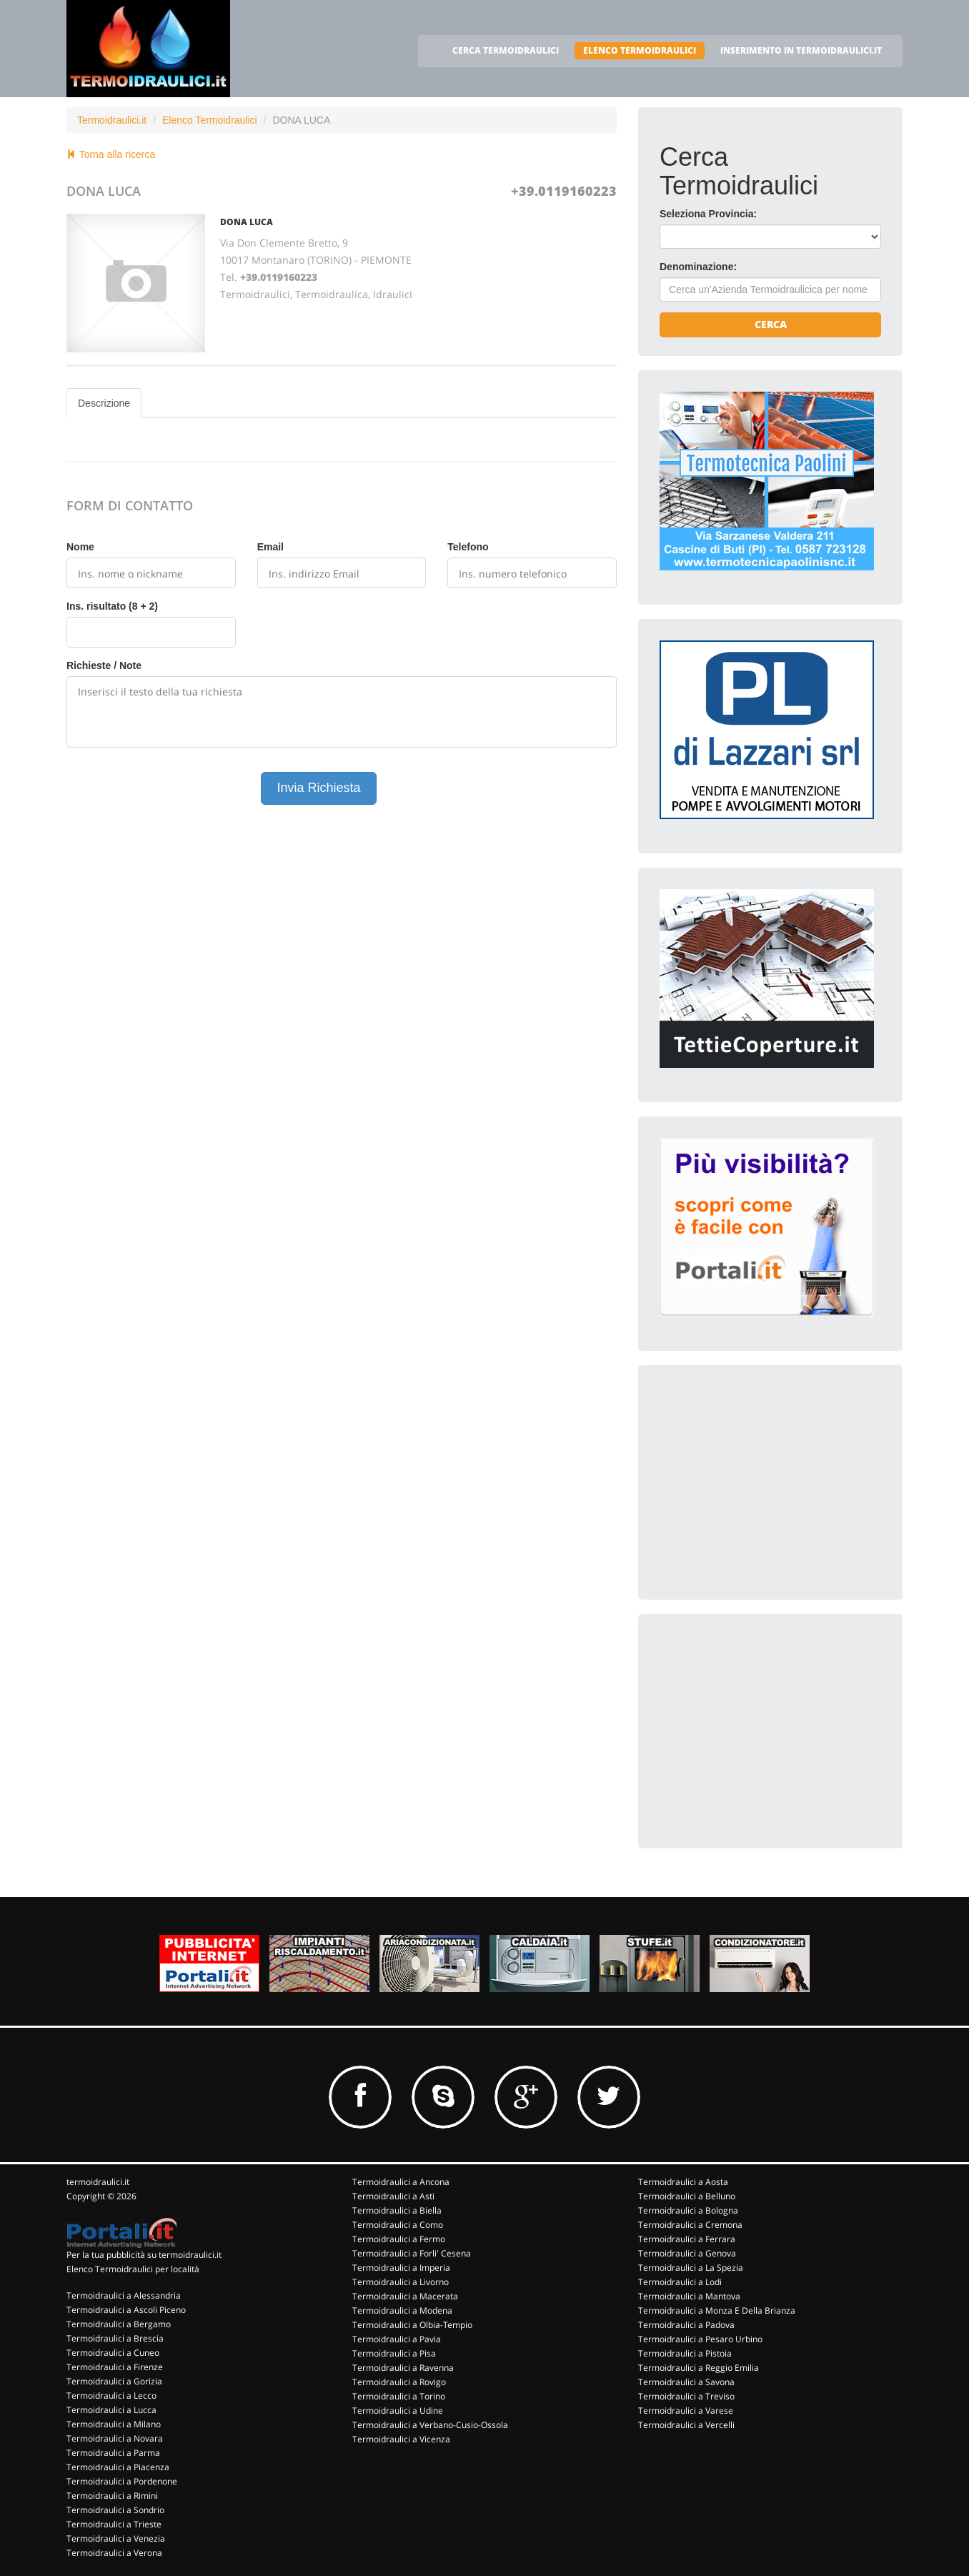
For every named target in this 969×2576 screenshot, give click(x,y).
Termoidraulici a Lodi (680, 2282)
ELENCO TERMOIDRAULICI (639, 50)
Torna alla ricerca (110, 154)
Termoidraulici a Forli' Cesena (411, 2253)
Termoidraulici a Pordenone (121, 2481)
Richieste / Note (103, 665)
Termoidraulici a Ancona (400, 2182)
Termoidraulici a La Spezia (690, 2268)
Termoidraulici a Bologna (688, 2210)
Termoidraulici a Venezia (115, 2538)
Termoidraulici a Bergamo (118, 2324)
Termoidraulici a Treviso (686, 2396)
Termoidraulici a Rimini (112, 2496)
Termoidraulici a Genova (687, 2253)
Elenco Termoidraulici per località (132, 2269)
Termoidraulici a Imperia (401, 2268)
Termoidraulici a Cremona (690, 2225)
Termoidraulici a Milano (113, 2424)
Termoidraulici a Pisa (394, 2353)
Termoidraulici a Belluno (686, 2196)
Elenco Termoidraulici (209, 120)
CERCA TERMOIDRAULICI (505, 50)
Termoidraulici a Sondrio (115, 2510)
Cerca (771, 324)
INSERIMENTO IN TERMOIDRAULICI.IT (801, 50)
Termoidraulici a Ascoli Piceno (126, 2310)
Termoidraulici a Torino (398, 2396)
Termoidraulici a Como (397, 2225)
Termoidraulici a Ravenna (403, 2368)
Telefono (467, 547)
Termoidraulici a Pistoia (685, 2353)
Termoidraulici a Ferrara (686, 2239)
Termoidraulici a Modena (402, 2310)
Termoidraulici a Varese (685, 2410)
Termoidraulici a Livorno (400, 2282)
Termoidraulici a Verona (114, 2553)
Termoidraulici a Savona (686, 2382)
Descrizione (104, 403)
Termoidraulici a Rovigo (399, 2382)
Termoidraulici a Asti (393, 2196)
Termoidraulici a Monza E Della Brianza (716, 2310)
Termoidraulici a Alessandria (123, 2295)
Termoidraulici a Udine (397, 2410)
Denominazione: (698, 266)
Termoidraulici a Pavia (396, 2339)
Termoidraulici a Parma (113, 2453)
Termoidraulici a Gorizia (114, 2381)
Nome (80, 547)
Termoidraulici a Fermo (398, 2239)
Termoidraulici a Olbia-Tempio (412, 2325)
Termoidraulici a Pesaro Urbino (700, 2339)
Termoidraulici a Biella (397, 2210)
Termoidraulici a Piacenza (117, 2467)
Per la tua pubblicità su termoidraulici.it (144, 2255)
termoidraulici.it (97, 2182)
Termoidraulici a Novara (114, 2438)
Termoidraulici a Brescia (115, 2338)
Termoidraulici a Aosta (683, 2182)
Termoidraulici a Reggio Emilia (698, 2368)
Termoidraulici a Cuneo (112, 2353)
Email (270, 547)
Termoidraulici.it (111, 120)
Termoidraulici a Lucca (111, 2410)
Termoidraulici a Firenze (114, 2367)
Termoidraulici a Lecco (111, 2395)
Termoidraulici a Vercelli (686, 2425)
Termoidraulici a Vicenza (401, 2439)
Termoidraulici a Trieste (114, 2524)
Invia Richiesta (318, 788)
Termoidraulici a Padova (686, 2325)
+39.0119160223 (564, 190)
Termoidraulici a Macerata (405, 2296)
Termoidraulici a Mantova (689, 2296)
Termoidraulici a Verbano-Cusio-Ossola (430, 2425)
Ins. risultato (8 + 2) (112, 606)
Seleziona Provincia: (708, 213)
